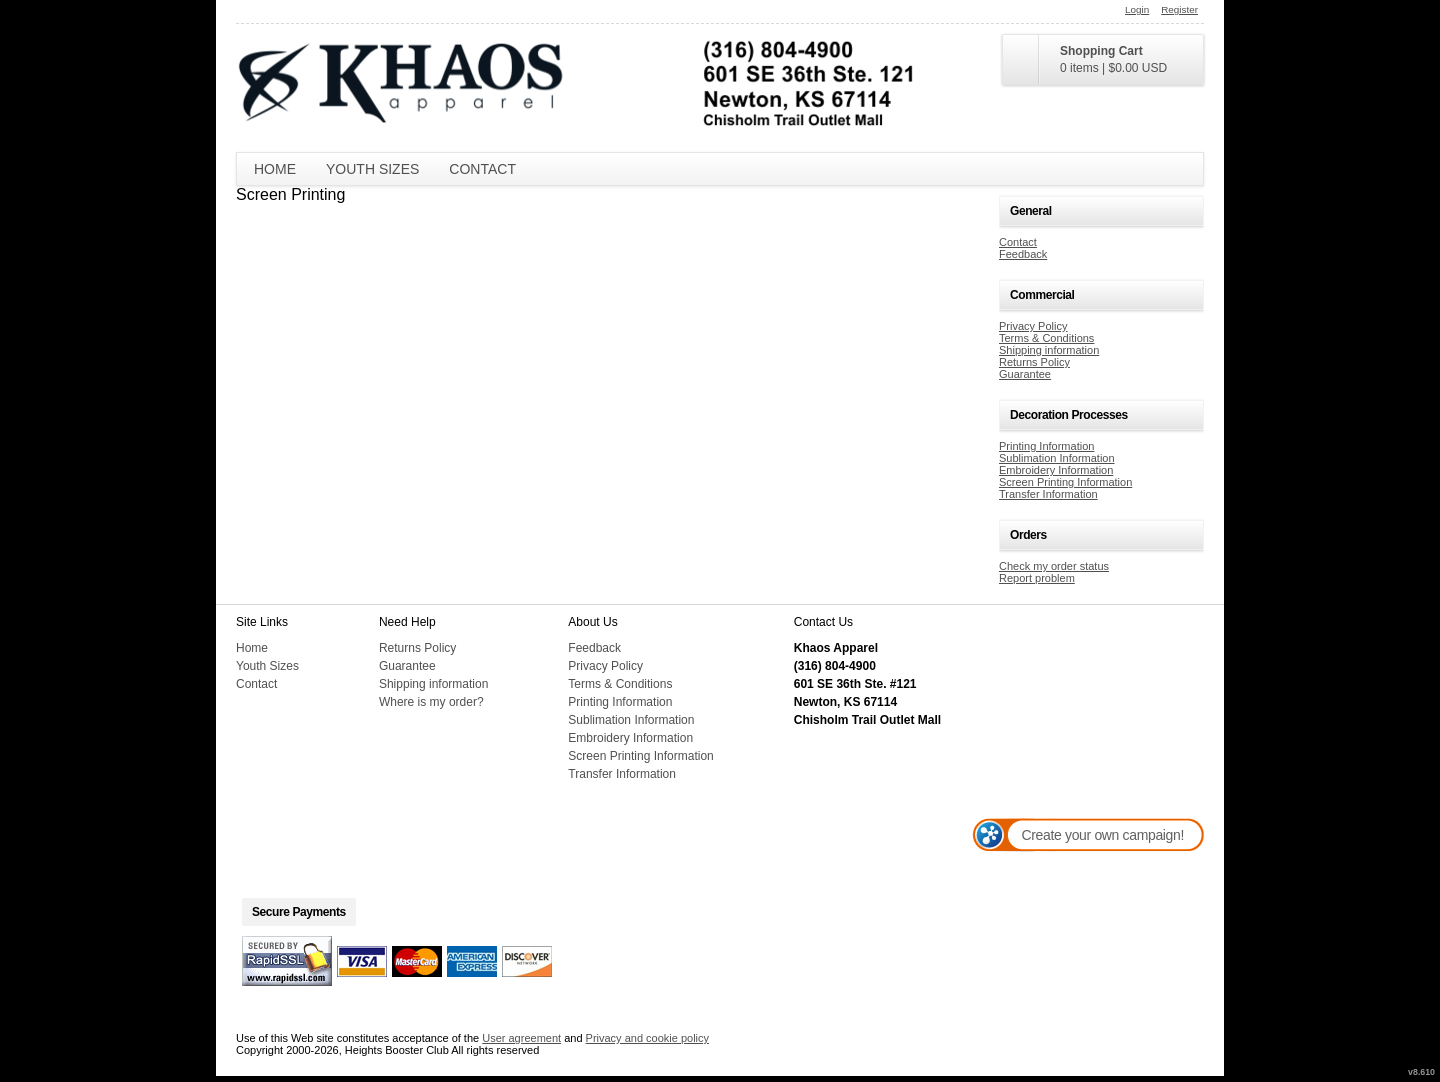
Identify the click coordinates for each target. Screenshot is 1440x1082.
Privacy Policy (1033, 326)
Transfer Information (1048, 494)
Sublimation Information (1057, 458)
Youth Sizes (372, 169)
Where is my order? (431, 702)
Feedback (1023, 254)
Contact (482, 169)
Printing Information (1046, 446)
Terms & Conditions (1046, 338)
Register (1179, 9)
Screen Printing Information (1065, 482)
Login (1137, 9)
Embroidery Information (1056, 470)
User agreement (521, 1038)
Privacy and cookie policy (648, 1038)
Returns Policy (1034, 362)
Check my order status (1054, 566)
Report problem (1037, 578)
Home (275, 169)
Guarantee (1025, 374)
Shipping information (1049, 350)
